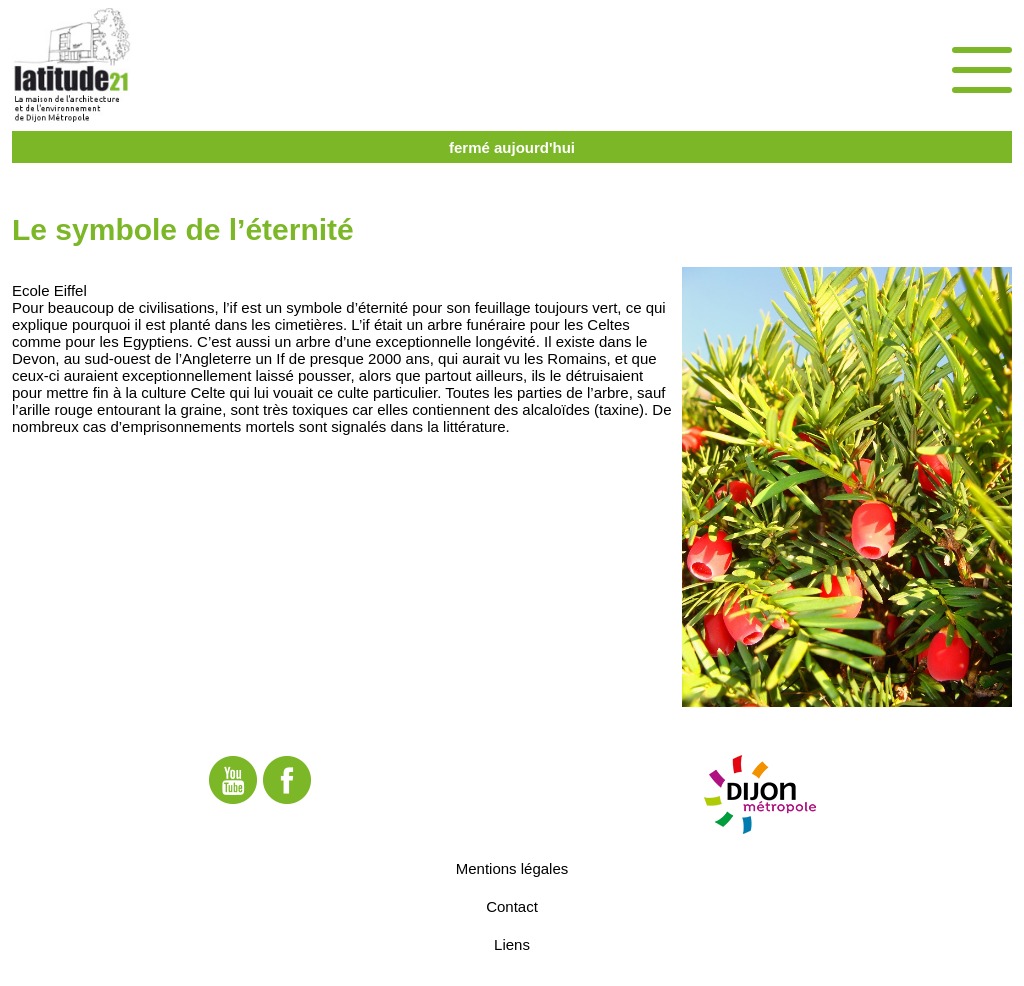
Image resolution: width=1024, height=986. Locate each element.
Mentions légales (512, 868)
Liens (512, 944)
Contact (512, 906)
